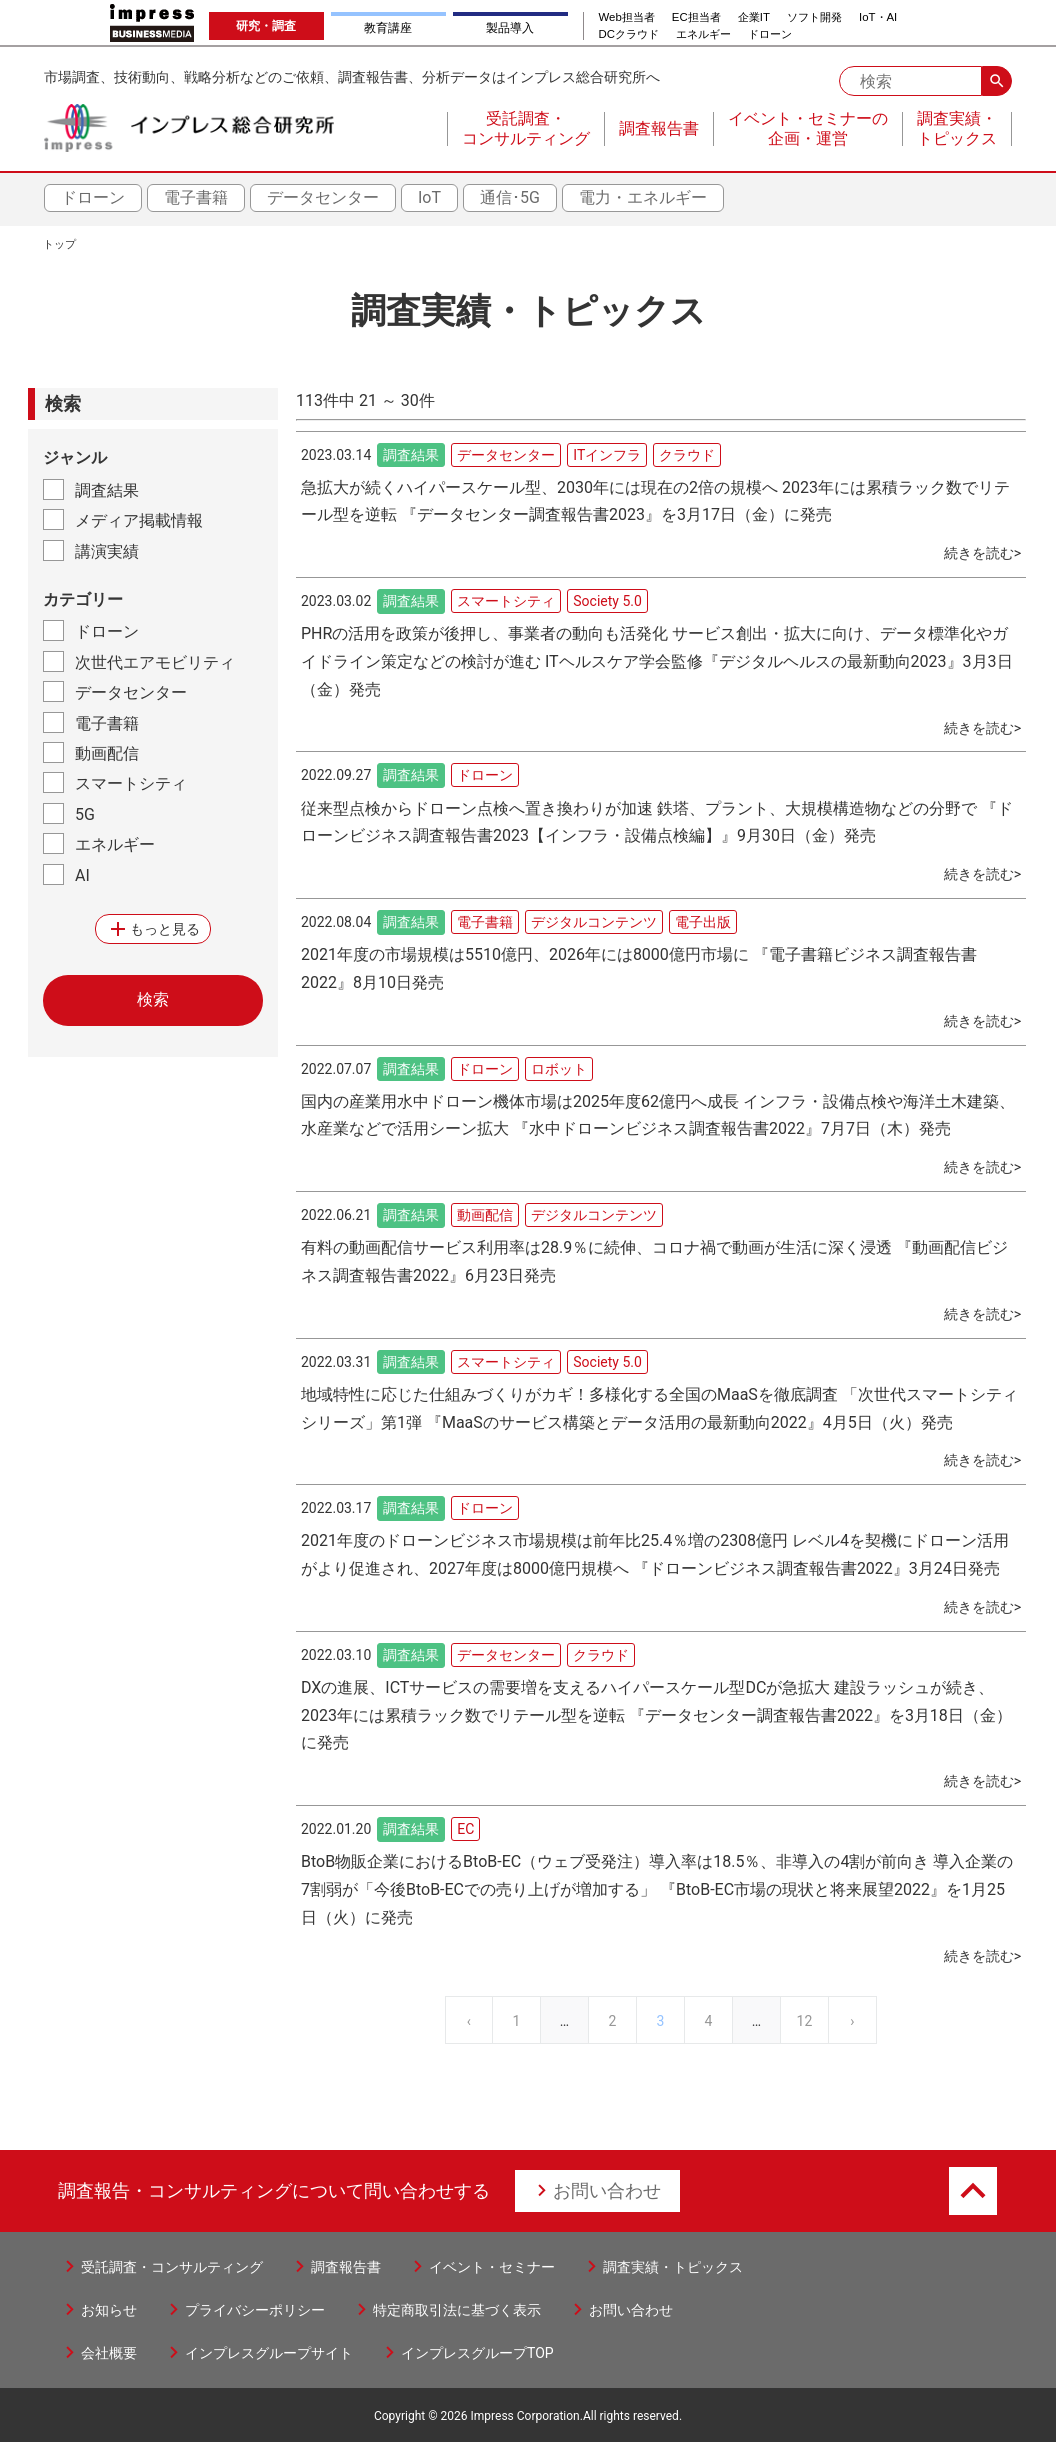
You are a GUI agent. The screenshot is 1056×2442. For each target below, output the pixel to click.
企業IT (754, 17)
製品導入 (510, 28)
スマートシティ (131, 783)
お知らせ (109, 2310)
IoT (429, 197)
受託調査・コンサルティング (172, 2267)
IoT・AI (878, 17)
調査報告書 (346, 2267)
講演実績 (107, 551)
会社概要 (109, 2353)
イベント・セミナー (492, 2267)
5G (85, 814)
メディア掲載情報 (139, 520)
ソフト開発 (814, 17)
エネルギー (703, 34)
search (997, 81)
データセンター (323, 197)
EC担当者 (696, 17)
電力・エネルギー (643, 197)
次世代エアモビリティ (155, 662)
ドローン (770, 34)
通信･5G (510, 197)
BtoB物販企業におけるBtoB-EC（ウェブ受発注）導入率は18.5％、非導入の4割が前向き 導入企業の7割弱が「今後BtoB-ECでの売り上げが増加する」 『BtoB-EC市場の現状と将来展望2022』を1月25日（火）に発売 (657, 1889)
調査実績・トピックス (673, 2267)
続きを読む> (982, 553)
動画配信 (107, 753)
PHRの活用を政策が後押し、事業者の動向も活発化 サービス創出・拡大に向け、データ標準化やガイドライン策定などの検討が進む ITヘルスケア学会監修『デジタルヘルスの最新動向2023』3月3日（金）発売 (657, 661)
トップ (59, 244)
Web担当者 (627, 17)
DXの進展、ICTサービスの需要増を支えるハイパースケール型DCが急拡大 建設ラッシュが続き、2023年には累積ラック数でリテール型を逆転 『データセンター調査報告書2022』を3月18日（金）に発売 (656, 1715)
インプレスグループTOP (477, 2353)
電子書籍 (196, 197)
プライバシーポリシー (255, 2310)
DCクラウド (629, 34)
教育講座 (388, 28)
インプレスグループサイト (269, 2353)
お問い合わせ (607, 2190)
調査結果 (107, 490)
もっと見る (153, 929)
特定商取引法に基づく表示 (457, 2310)
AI (82, 875)
